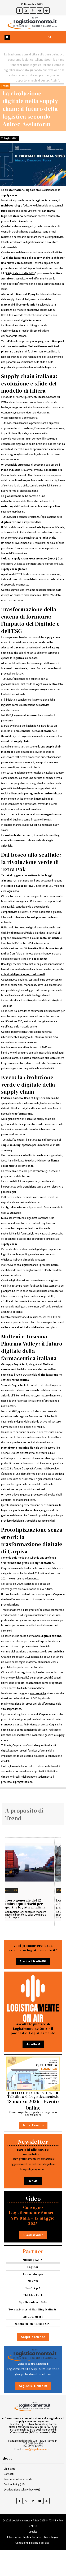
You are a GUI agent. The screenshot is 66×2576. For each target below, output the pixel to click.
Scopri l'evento (33, 2125)
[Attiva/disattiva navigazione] (58, 37)
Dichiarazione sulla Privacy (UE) (22, 2489)
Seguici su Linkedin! (33, 2386)
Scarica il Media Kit (33, 1961)
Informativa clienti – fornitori (24, 2537)
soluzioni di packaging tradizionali (23, 974)
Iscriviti (33, 2181)
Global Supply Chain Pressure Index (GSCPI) (30, 558)
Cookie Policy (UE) (14, 2484)
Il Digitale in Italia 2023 (20, 273)
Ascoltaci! (33, 2044)
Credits (33, 2531)
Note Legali (51, 2537)
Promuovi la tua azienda (18, 2479)
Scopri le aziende (33, 2337)
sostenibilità (38, 1693)
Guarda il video (33, 2235)
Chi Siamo (9, 2469)
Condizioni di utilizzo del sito (32, 2543)
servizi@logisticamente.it (36, 2449)
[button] (50, 37)
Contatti (9, 2474)
